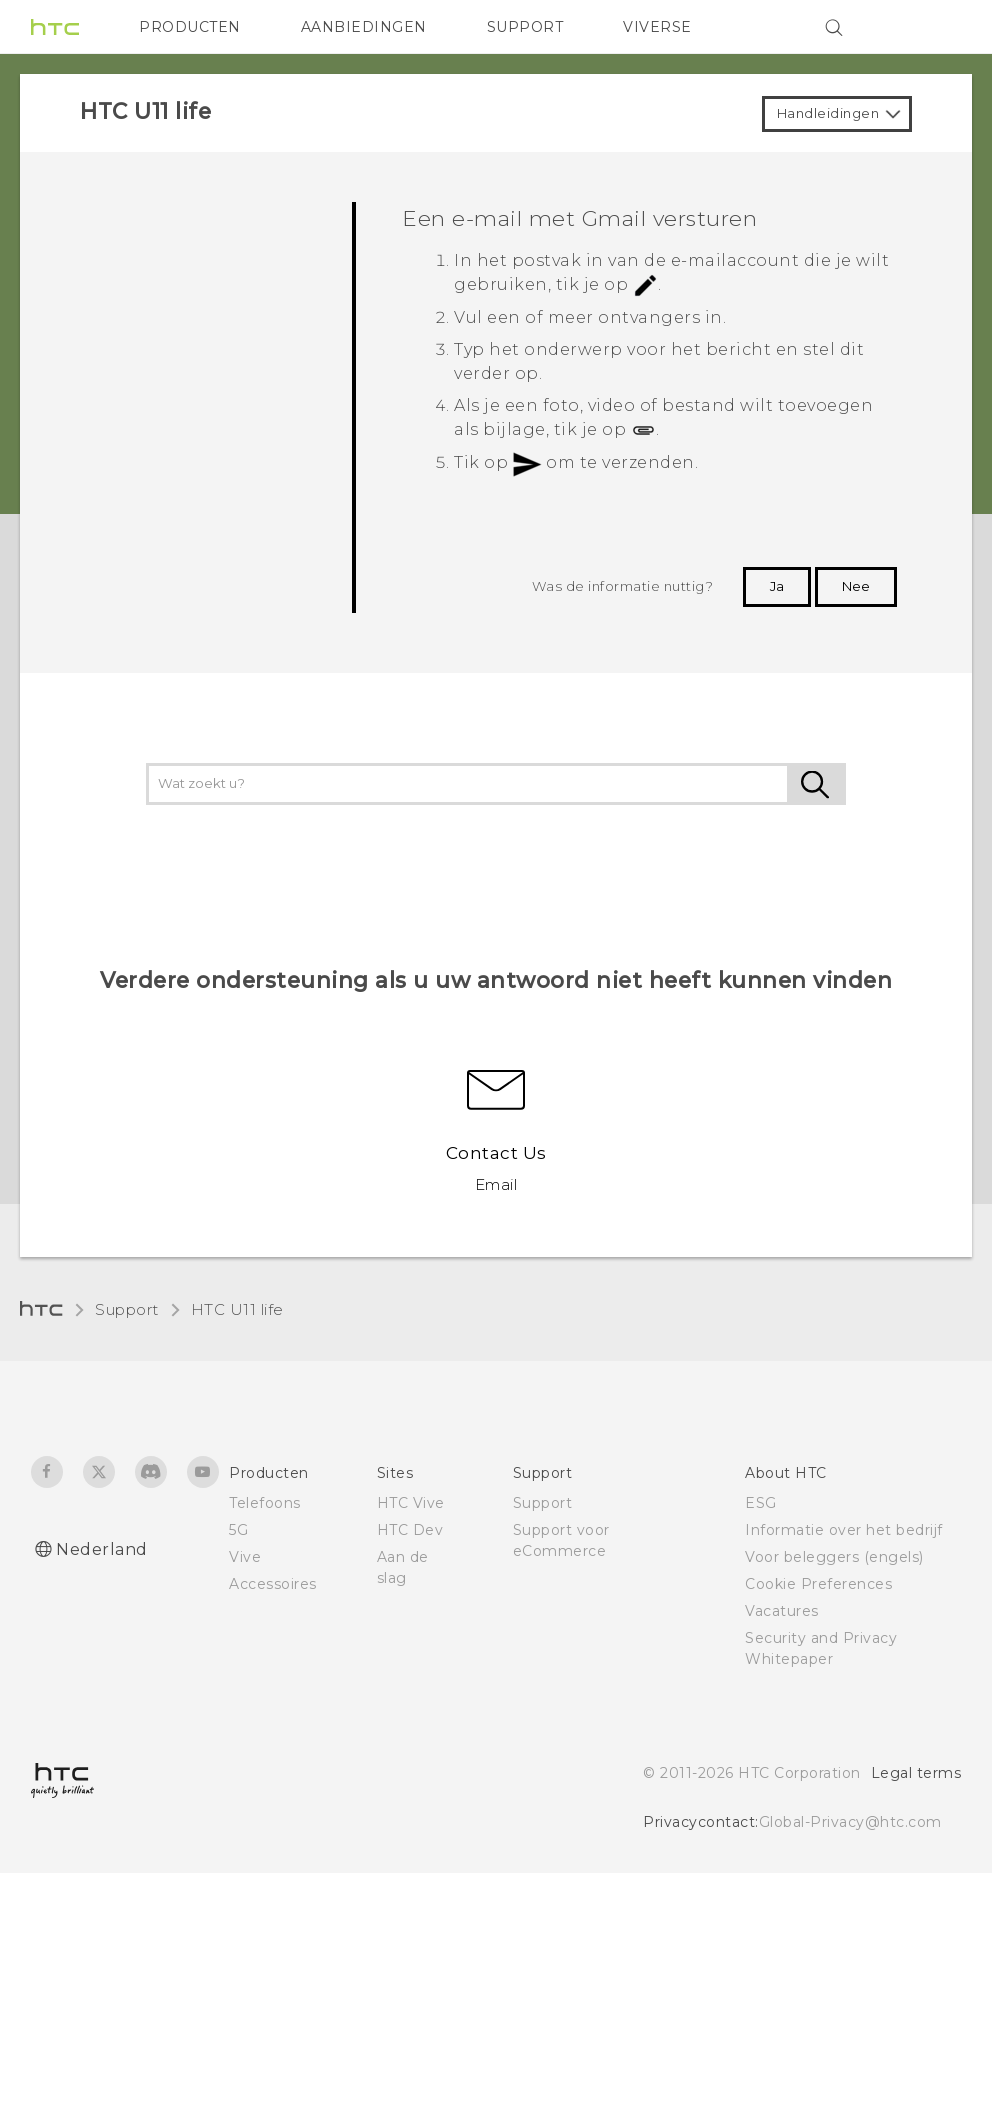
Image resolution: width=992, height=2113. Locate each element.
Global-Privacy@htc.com (850, 1822)
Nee (856, 586)
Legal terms (916, 1773)
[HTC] (55, 27)
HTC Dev (410, 1530)
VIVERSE (657, 27)
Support (127, 1309)
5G (238, 1530)
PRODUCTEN (190, 27)
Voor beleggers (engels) (834, 1557)
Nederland (102, 1549)
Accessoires (273, 1584)
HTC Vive (411, 1503)
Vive (245, 1557)
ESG (761, 1503)
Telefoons (265, 1503)
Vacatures (782, 1611)
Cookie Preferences (818, 1584)
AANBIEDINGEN (364, 27)
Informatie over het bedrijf (844, 1530)
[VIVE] (934, 27)
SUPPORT (525, 27)
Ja (777, 586)
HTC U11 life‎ (237, 1309)
